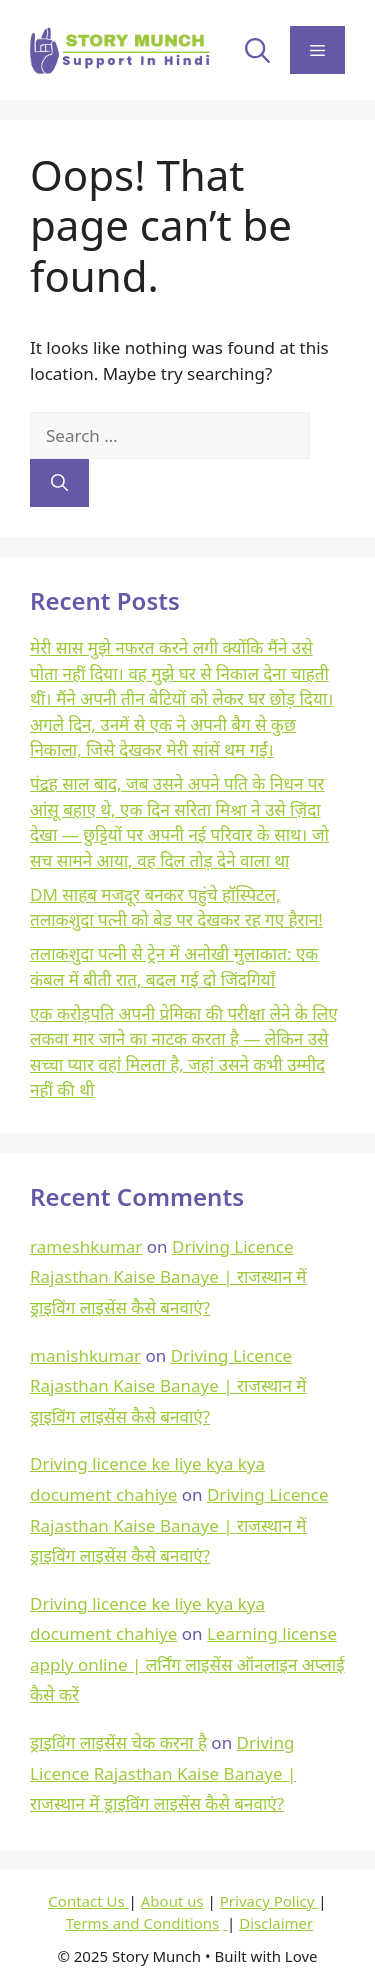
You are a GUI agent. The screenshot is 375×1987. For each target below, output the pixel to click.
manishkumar (85, 1355)
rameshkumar (86, 1246)
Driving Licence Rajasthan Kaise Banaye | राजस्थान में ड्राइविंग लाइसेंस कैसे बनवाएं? (168, 1277)
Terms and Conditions (143, 1923)
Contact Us (88, 1901)
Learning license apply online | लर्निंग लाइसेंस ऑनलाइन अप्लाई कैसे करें (187, 1664)
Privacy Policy (269, 1901)
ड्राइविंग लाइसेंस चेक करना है (118, 1742)
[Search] (59, 483)
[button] (257, 50)
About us (172, 1901)
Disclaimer (276, 1923)
